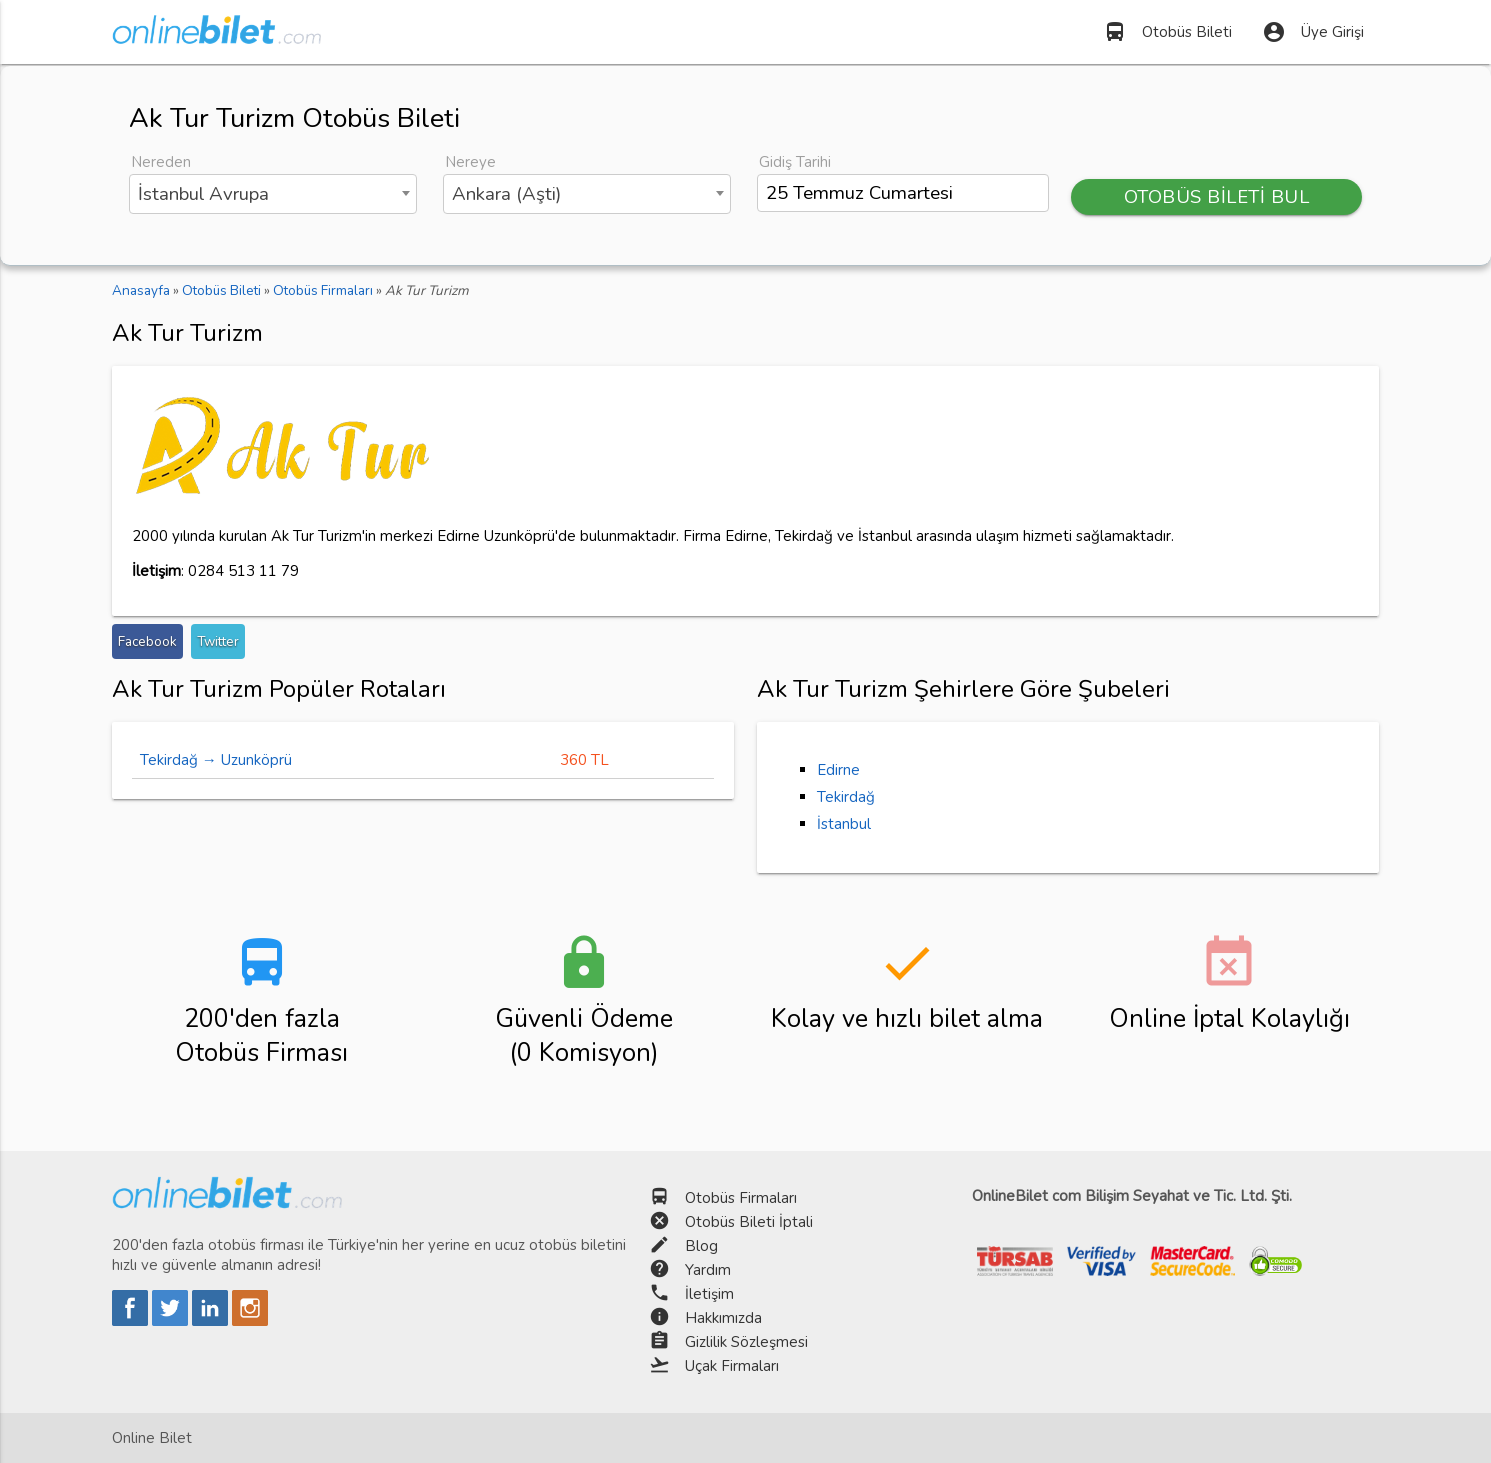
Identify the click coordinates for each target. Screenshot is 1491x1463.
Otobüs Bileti (1167, 32)
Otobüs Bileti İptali (749, 1222)
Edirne (838, 770)
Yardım (708, 1270)
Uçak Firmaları (732, 1366)
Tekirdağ (846, 797)
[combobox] (273, 194)
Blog (701, 1246)
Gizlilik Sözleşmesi (746, 1342)
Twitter (218, 641)
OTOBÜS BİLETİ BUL (1217, 197)
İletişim (709, 1294)
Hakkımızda (723, 1318)
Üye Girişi (1313, 32)
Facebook (147, 641)
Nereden (161, 162)
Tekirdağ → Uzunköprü (216, 760)
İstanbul (844, 824)
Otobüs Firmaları (741, 1198)
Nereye (470, 162)
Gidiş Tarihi (795, 162)
